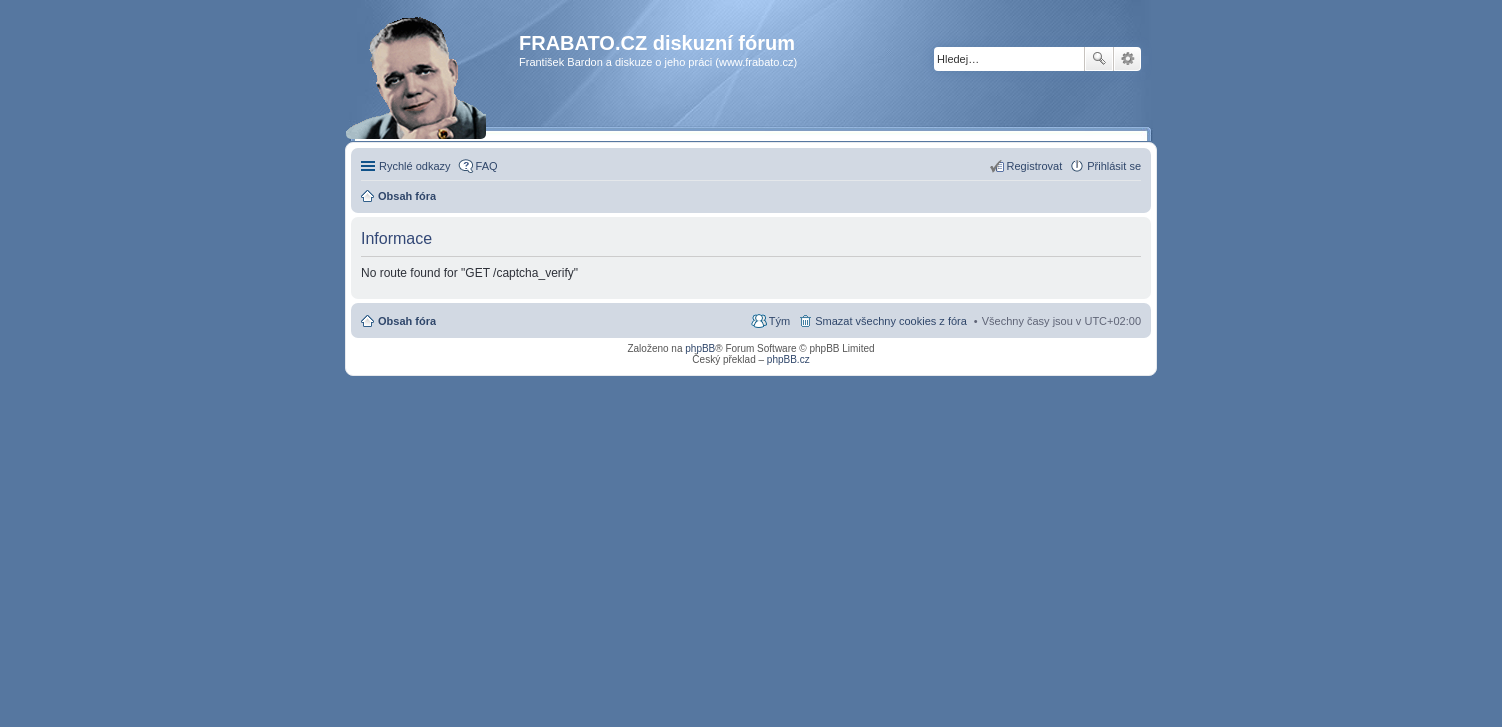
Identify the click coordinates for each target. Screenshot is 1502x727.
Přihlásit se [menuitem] (1114, 166)
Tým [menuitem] (779, 321)
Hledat (1099, 59)
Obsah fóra (407, 321)
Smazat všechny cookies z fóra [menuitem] (891, 321)
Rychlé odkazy (415, 166)
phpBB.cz (788, 359)
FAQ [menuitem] (487, 166)
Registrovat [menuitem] (1035, 166)
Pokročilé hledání (1127, 59)
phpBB (700, 348)
